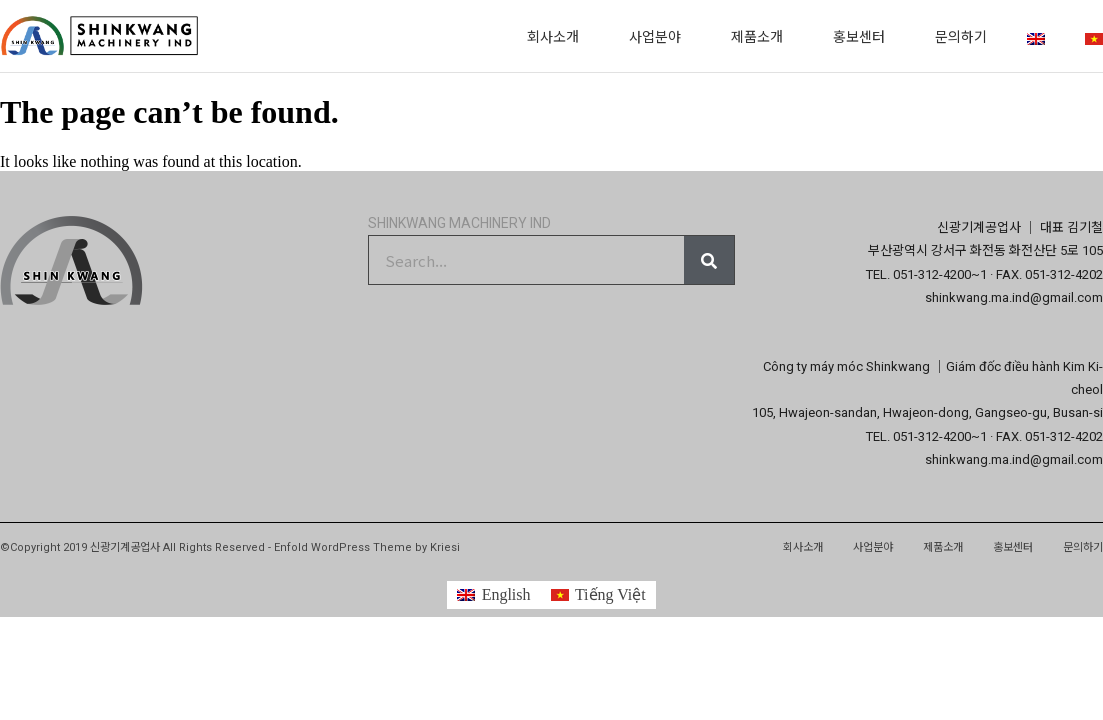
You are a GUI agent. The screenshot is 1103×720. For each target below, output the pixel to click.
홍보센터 (864, 36)
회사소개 (558, 36)
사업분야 (660, 36)
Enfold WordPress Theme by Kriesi (367, 547)
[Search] (709, 260)
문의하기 (961, 36)
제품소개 (762, 36)
